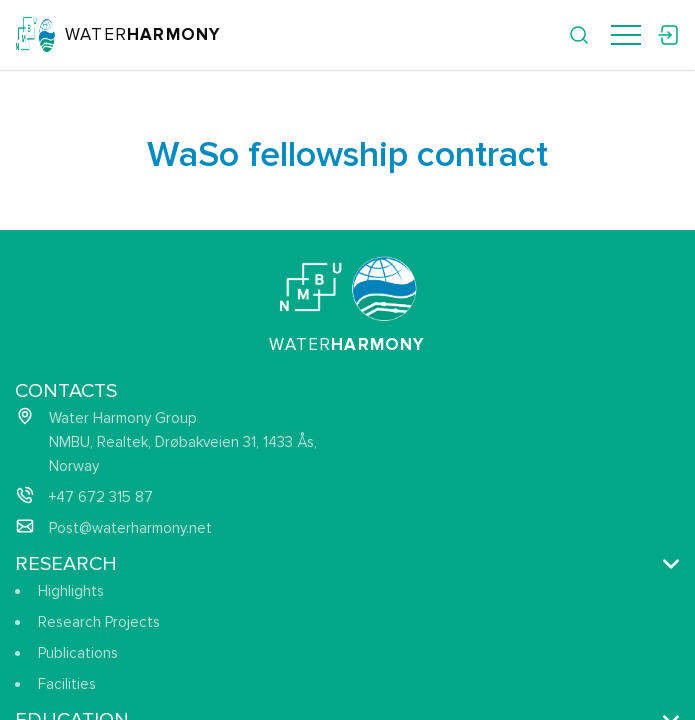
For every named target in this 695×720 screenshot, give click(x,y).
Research (66, 564)
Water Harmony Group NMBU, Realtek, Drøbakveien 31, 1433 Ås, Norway (183, 442)
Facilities (67, 684)
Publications (78, 653)
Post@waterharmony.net (130, 528)
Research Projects (99, 622)
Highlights (71, 591)
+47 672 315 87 (101, 497)
